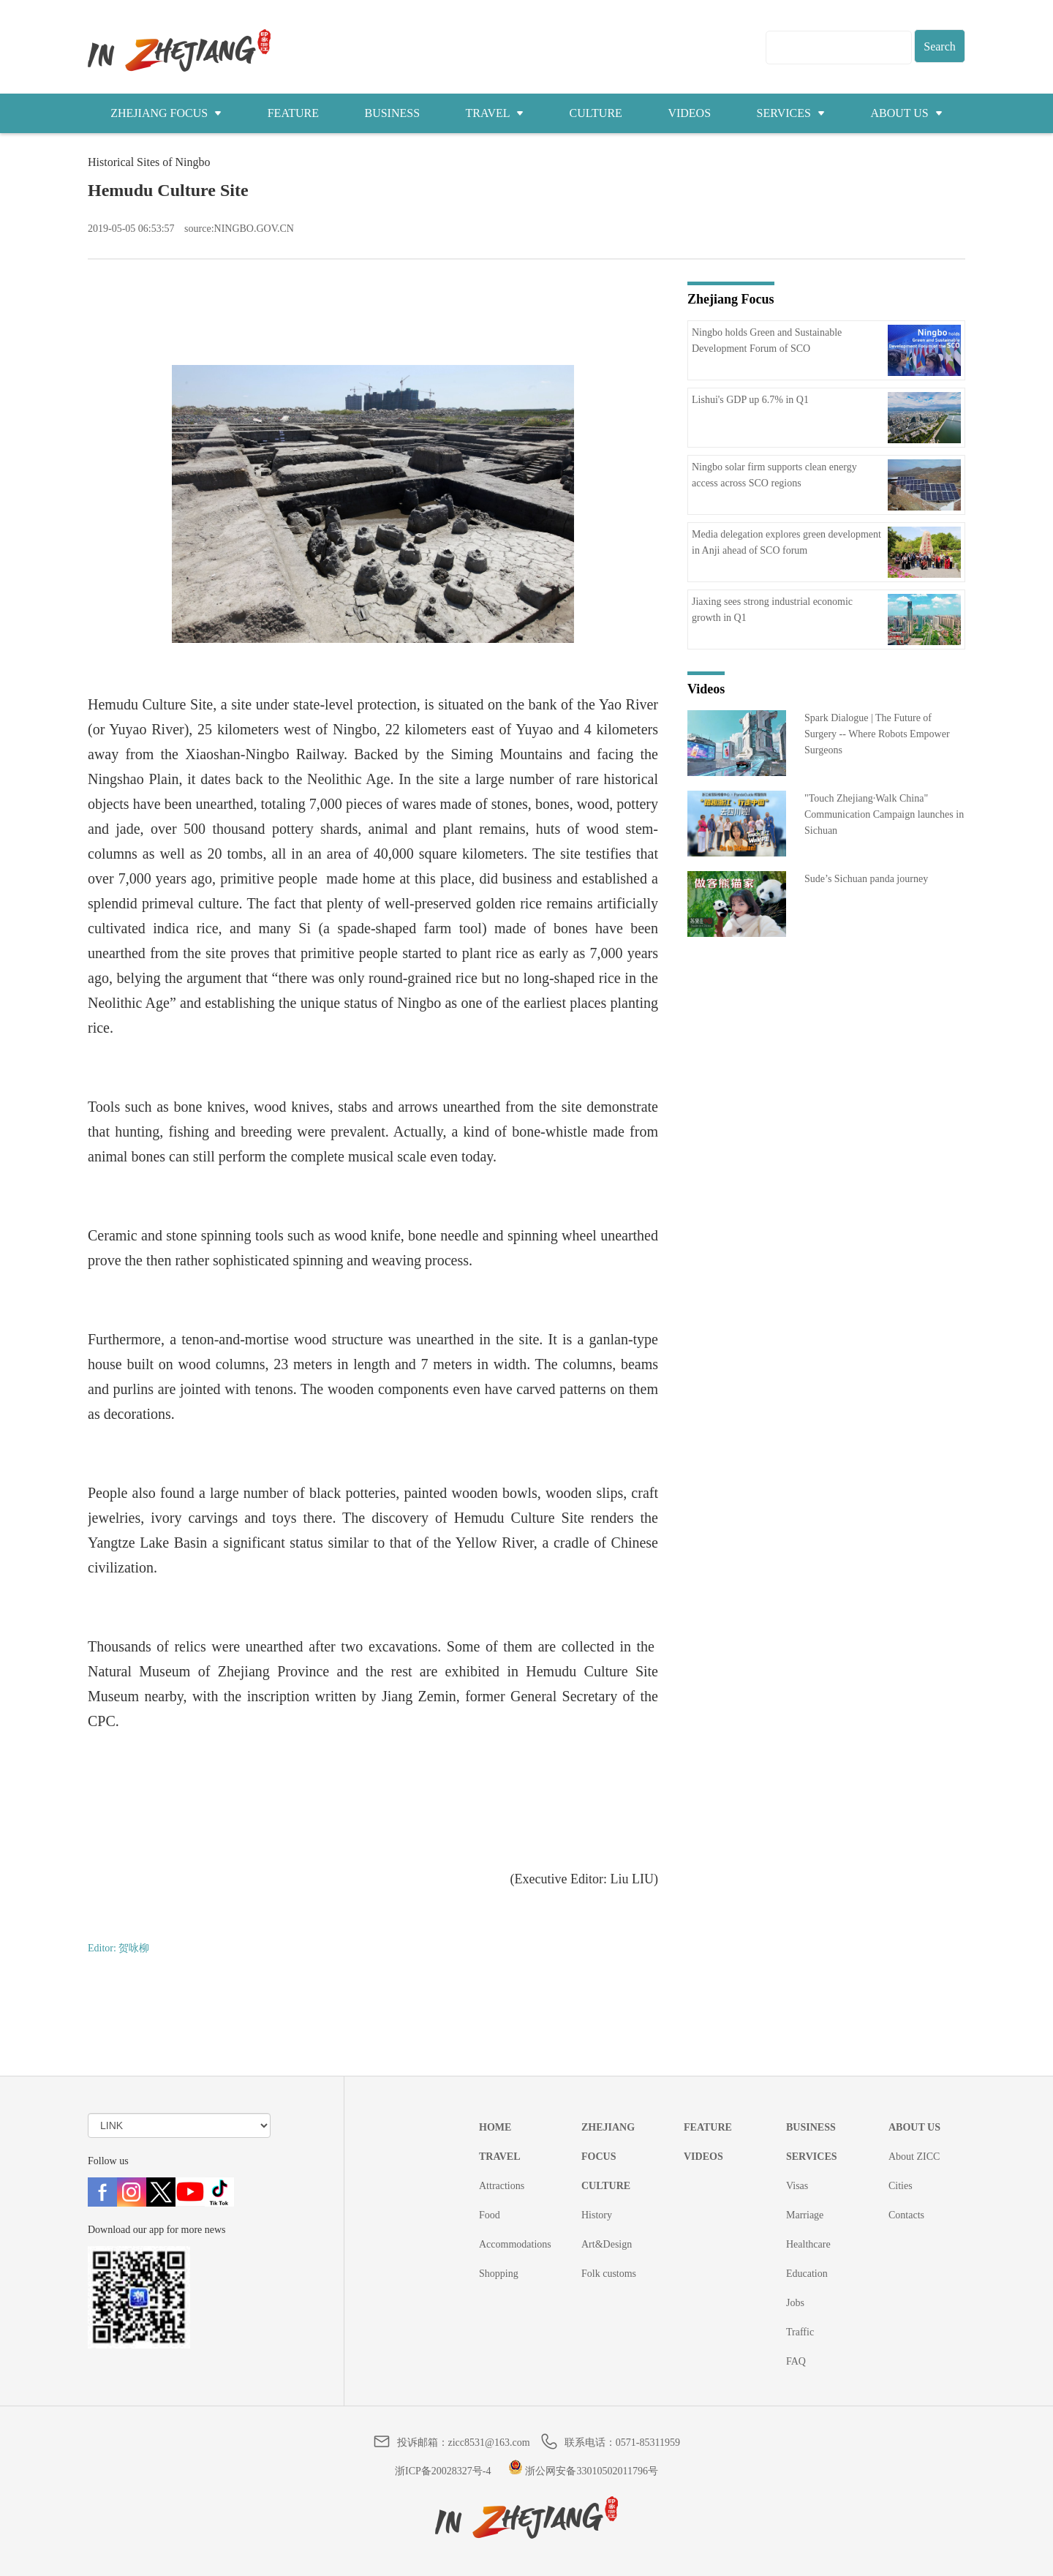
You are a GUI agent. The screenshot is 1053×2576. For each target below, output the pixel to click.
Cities (900, 2185)
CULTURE (596, 113)
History (596, 2215)
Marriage (804, 2215)
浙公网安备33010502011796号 (583, 2471)
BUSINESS (392, 113)
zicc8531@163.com (489, 2442)
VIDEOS (689, 113)
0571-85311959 (648, 2442)
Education (807, 2273)
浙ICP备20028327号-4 (443, 2471)
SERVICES (791, 113)
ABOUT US (906, 113)
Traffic (800, 2332)
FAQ (796, 2361)
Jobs (795, 2302)
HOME (495, 2127)
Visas (797, 2185)
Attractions (501, 2185)
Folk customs (608, 2273)
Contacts (906, 2215)
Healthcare (808, 2244)
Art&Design (606, 2244)
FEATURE (293, 113)
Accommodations (515, 2244)
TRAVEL (495, 113)
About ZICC (914, 2156)
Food (489, 2215)
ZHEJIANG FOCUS (166, 113)
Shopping (498, 2273)
